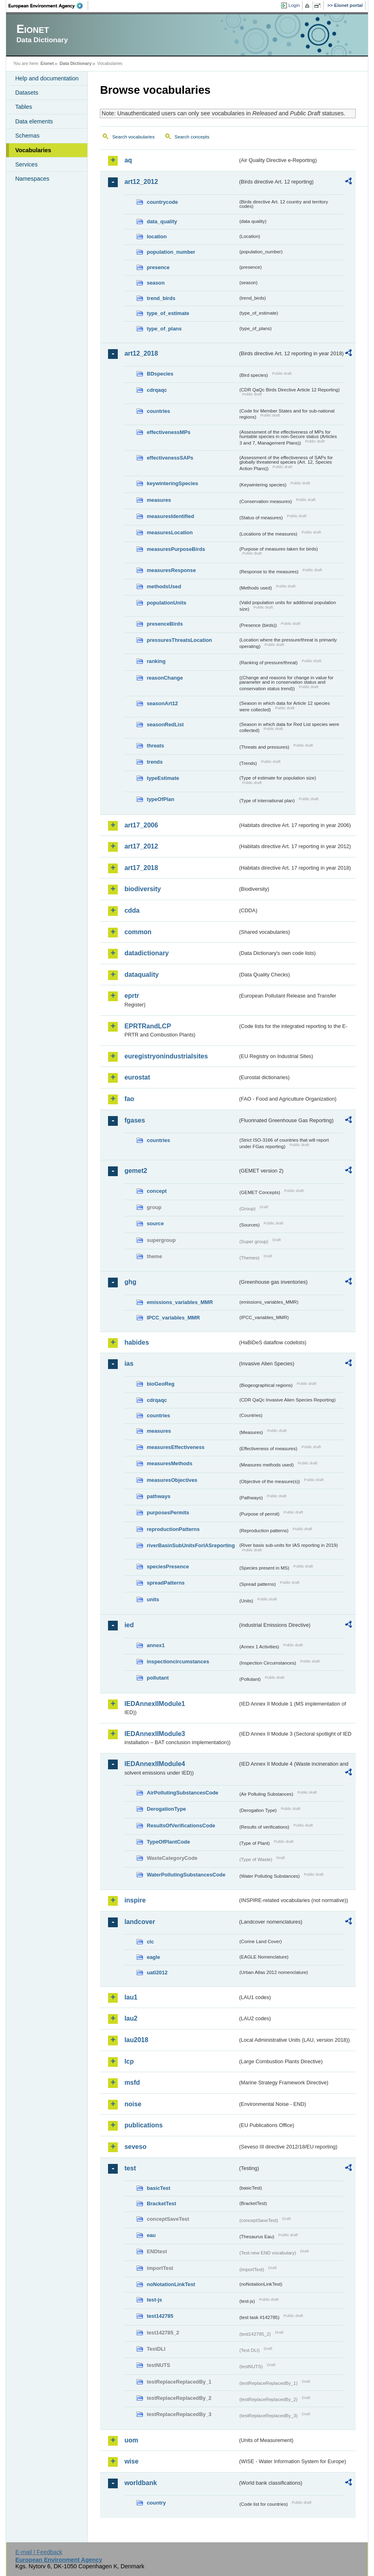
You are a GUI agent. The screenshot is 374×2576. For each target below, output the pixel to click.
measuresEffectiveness (175, 1447)
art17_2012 (141, 846)
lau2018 (136, 2039)
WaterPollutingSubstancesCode (186, 1875)
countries (158, 411)
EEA (48, 6)
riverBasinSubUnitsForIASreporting (191, 1545)
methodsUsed (164, 586)
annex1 (155, 1645)
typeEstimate (163, 778)
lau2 (130, 2018)
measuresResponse (171, 570)
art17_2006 (141, 825)
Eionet (47, 63)
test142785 (160, 2316)
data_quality (162, 221)
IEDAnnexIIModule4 (154, 1763)
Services (26, 164)
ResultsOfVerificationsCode (181, 1825)
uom (131, 2440)
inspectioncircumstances (178, 1661)
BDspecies (160, 374)
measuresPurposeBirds (176, 549)
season (155, 283)
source (155, 1223)
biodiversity (142, 888)
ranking (156, 661)
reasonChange (165, 678)
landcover (139, 1921)
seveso (135, 2146)
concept (156, 1191)
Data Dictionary (76, 63)
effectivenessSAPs (170, 458)
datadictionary (146, 953)
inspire (134, 1900)
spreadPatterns (165, 1583)
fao (129, 1098)
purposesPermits (168, 1512)
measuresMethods (169, 1463)
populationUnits (166, 603)
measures (159, 500)
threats (155, 746)
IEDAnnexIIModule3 (154, 1733)
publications (143, 2125)
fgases (134, 1120)
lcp (129, 2061)
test (130, 2168)
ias (128, 1363)
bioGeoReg (160, 1384)
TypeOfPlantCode (168, 1842)
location (156, 236)
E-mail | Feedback (39, 2552)
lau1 (130, 1997)
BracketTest (161, 2203)
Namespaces (32, 178)
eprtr (131, 995)
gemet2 (135, 1170)
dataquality (141, 974)
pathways (158, 1496)
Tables (23, 107)
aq (128, 160)
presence (158, 267)
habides (136, 1342)
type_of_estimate (168, 313)
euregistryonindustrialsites (166, 1056)
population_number (171, 252)
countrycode (162, 202)
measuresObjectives (172, 1480)
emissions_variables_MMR (180, 1302)
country (156, 2503)
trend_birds (161, 298)
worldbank (140, 2482)
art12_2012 (141, 181)
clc (150, 1942)
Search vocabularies (133, 136)
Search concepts (192, 136)
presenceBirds (165, 624)
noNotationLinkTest (171, 2284)
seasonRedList (165, 724)
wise (131, 2461)
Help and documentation (46, 78)
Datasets (26, 92)
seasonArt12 (162, 703)
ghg (130, 1281)
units (153, 1599)
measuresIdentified (170, 516)
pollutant (158, 1678)
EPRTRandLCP (147, 1026)
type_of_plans (164, 329)
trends (154, 762)
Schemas (27, 135)
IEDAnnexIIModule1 (154, 1703)
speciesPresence (168, 1566)
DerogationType (166, 1809)
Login (294, 5)
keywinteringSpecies (172, 483)
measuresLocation (169, 532)
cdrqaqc (157, 390)
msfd (132, 2082)
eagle (153, 1957)
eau (151, 2235)
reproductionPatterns (173, 1529)
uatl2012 (157, 1972)
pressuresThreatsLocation (179, 640)
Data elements (34, 121)
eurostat (137, 1077)
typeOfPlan (160, 799)
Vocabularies (33, 150)
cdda (131, 910)
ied (129, 1625)
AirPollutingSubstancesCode (182, 1793)
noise (132, 2104)
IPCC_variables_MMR (173, 1318)
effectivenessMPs (168, 432)
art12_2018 (141, 353)
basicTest (158, 2188)
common (137, 931)
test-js (154, 2300)
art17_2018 (141, 867)
